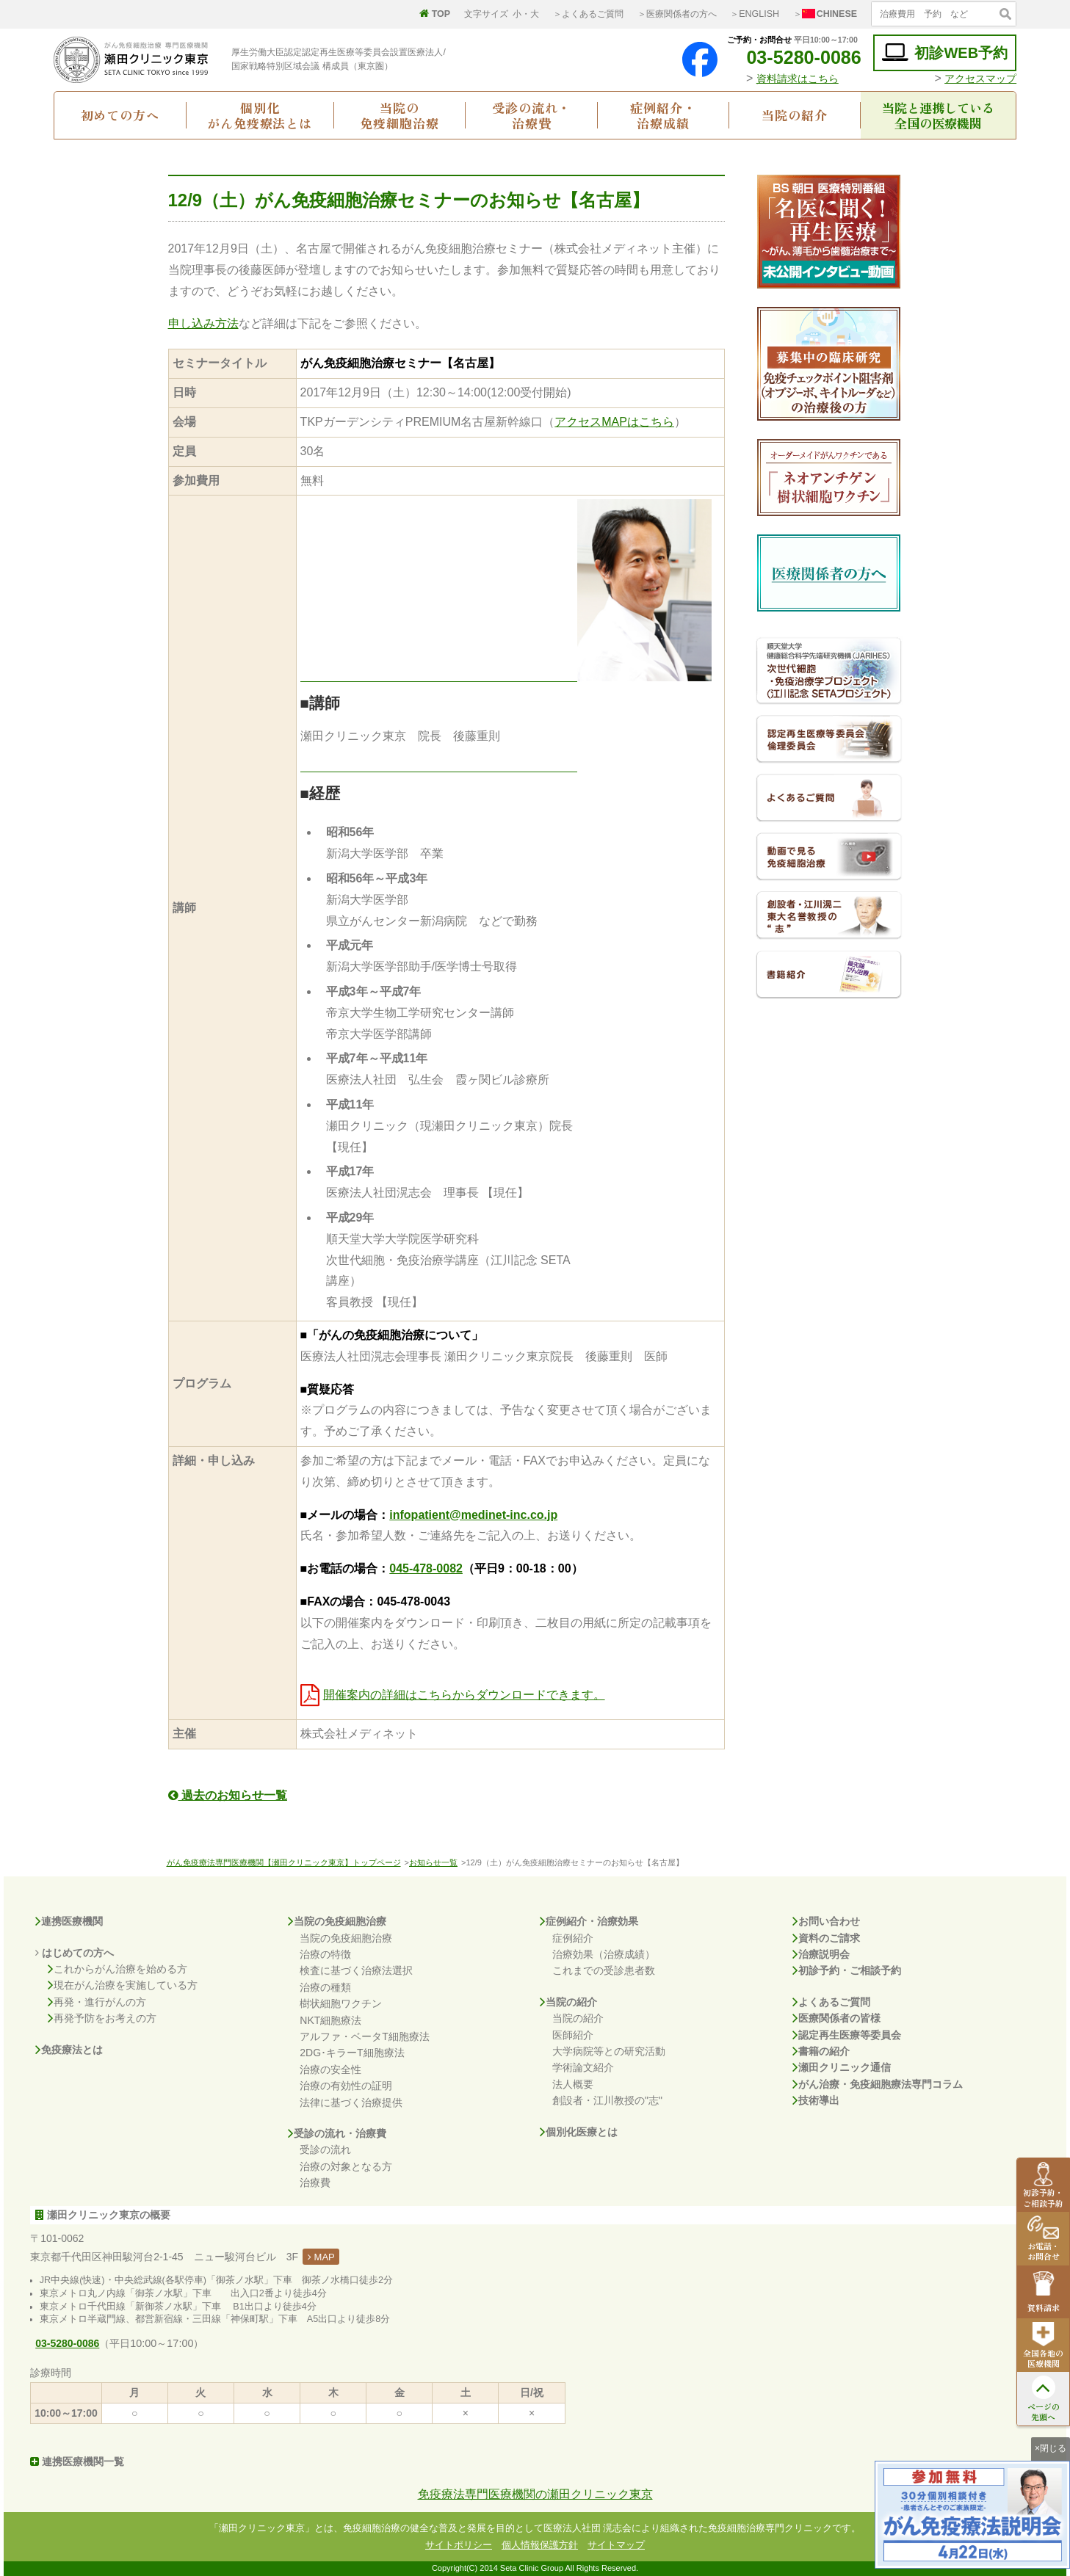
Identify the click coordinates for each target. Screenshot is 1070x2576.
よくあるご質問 (831, 2002)
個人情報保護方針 (540, 2544)
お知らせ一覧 (433, 1862)
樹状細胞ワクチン (341, 2003)
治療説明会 (821, 1954)
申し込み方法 (203, 323)
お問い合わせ (826, 1921)
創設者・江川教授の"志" (607, 2100)
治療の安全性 (330, 2069)
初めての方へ (120, 115)
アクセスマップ (980, 78)
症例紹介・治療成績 (662, 115)
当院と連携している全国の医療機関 (938, 115)
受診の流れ (325, 2149)
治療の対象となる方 (346, 2166)
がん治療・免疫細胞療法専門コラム (877, 2084)
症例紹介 (572, 1938)
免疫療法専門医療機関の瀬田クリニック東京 (535, 2494)
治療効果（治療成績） (603, 1954)
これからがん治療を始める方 (117, 1969)
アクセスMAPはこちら (614, 422)
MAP (321, 2257)
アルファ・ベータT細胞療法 (365, 2036)
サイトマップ (616, 2544)
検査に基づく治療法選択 (356, 1970)
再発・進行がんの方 (97, 2002)
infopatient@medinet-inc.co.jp (473, 1515)
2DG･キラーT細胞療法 (352, 2052)
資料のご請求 (826, 1938)
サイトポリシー (458, 2544)
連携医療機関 (69, 1921)
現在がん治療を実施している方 (123, 1985)
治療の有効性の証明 (346, 2085)
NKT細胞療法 (330, 2020)
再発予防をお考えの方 (102, 2018)
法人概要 (572, 2084)
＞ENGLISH (754, 14)
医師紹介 (572, 2035)
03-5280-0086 (792, 57)
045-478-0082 (426, 1568)
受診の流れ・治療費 (531, 115)
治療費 (315, 2182)
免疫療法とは (69, 2050)
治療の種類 (325, 1987)
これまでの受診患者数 (603, 1970)
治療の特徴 (325, 1954)
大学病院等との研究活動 (608, 2051)
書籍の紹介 (821, 2051)
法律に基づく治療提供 (351, 2102)
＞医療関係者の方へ (677, 14)
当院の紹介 (794, 115)
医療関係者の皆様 (836, 2018)
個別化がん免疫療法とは (259, 115)
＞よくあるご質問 (588, 14)
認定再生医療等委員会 (846, 2035)
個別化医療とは (579, 2132)
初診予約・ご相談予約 (846, 1970)
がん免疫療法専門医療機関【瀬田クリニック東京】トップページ (284, 1862)
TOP (434, 14)
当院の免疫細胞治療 (399, 115)
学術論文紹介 (583, 2067)
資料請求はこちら (797, 78)
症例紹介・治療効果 (589, 1921)
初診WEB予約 (945, 52)
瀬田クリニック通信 (841, 2067)
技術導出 (815, 2100)
